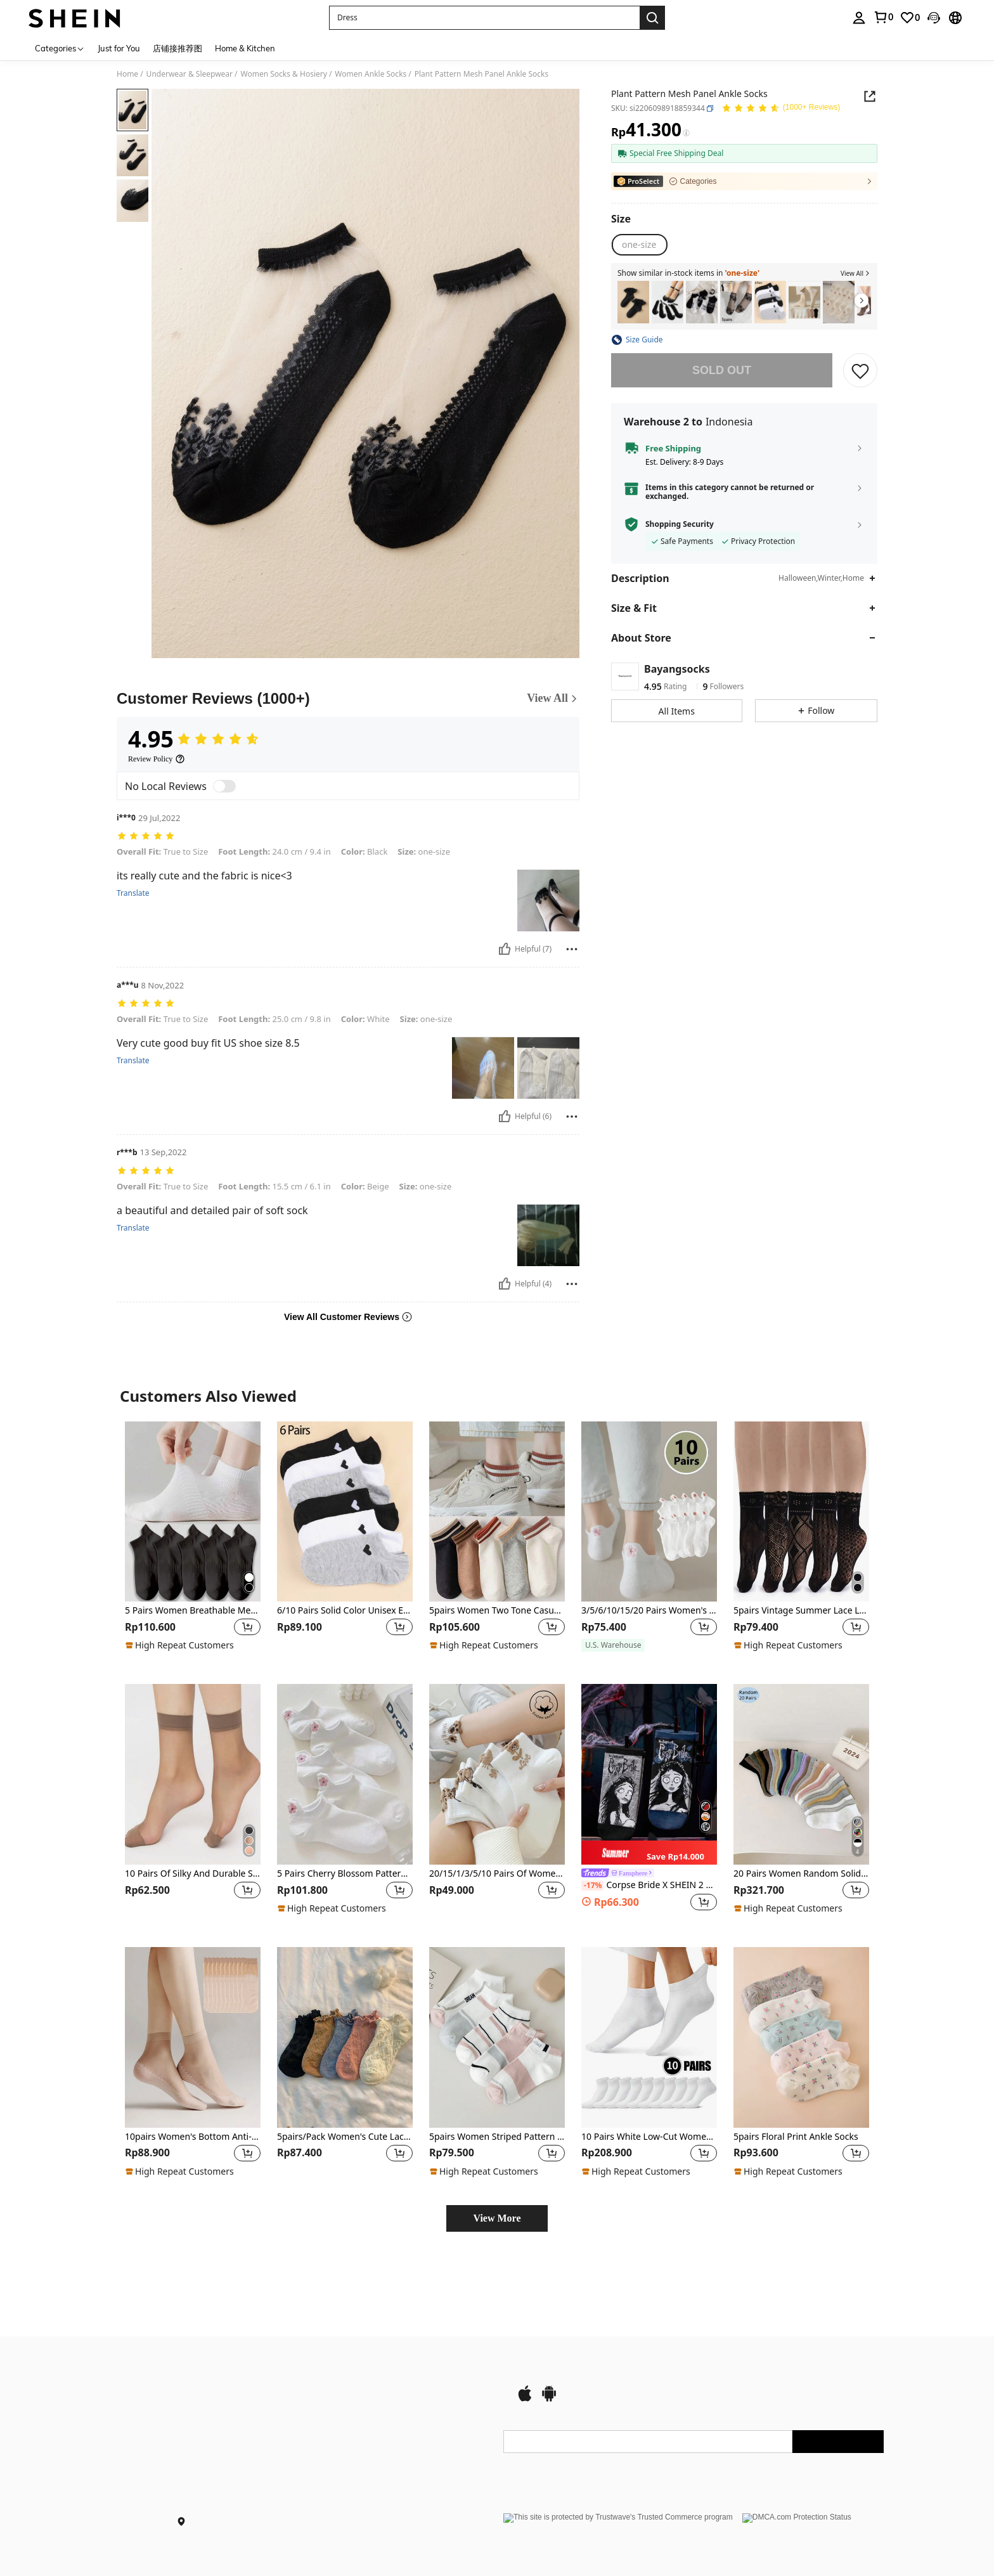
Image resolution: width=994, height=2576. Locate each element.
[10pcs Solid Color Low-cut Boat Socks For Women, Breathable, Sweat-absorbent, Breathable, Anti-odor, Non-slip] (839, 302)
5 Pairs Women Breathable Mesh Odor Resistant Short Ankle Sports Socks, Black (193, 1610)
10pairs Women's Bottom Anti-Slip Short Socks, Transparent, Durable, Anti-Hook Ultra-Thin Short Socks (193, 2137)
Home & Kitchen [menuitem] (245, 48)
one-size (423, 851)
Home (127, 74)
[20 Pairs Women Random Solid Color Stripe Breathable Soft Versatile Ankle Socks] (801, 1774)
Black (364, 851)
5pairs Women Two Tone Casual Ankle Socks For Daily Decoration (497, 1610)
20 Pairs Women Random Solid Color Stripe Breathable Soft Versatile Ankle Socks (801, 1873)
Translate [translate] (133, 893)
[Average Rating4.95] (194, 739)
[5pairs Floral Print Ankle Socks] (801, 2037)
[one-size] (639, 245)
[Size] (621, 218)
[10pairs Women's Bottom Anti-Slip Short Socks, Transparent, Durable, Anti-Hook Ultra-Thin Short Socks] (193, 2037)
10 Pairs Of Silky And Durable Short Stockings (193, 1873)
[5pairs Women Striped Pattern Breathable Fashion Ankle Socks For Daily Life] (497, 2037)
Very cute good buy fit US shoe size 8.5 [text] (208, 1043)
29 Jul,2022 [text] (159, 818)
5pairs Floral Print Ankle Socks (795, 2137)
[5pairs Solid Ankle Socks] (804, 302)
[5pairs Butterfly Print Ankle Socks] (702, 302)
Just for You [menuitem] (119, 48)
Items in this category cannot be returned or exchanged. (729, 492)
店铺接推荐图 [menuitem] (177, 48)
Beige (365, 1186)
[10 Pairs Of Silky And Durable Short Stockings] (193, 1774)
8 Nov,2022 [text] (162, 985)
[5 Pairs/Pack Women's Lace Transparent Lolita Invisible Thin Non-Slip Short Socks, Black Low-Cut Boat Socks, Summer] (736, 302)
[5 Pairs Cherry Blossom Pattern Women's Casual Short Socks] (345, 1774)
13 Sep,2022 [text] (162, 1152)
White (365, 1019)
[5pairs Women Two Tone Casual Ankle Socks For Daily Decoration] (497, 1511)
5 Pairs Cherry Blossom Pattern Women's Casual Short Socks (345, 1873)
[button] (484, 18)
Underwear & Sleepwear (189, 74)
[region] (152, 1627)
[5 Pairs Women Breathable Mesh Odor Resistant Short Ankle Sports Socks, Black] (193, 1511)
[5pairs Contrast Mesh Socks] (667, 302)
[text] (348, 837)
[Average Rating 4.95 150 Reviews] (780, 110)
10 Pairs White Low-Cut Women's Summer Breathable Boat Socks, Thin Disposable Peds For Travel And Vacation (649, 2137)
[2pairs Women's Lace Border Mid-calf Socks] (633, 302)
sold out (721, 370)
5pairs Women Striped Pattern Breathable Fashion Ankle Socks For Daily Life (497, 2137)
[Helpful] (504, 949)
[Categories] (60, 48)
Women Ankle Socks (370, 74)
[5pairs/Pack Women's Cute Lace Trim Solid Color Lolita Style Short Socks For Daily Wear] (345, 2037)
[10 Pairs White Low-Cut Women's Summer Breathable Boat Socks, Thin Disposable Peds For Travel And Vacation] (649, 2037)
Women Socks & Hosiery (284, 74)
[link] (910, 17)
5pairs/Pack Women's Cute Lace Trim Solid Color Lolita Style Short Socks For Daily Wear (345, 2137)
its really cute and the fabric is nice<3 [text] (204, 876)
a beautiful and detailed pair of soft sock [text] (212, 1210)
